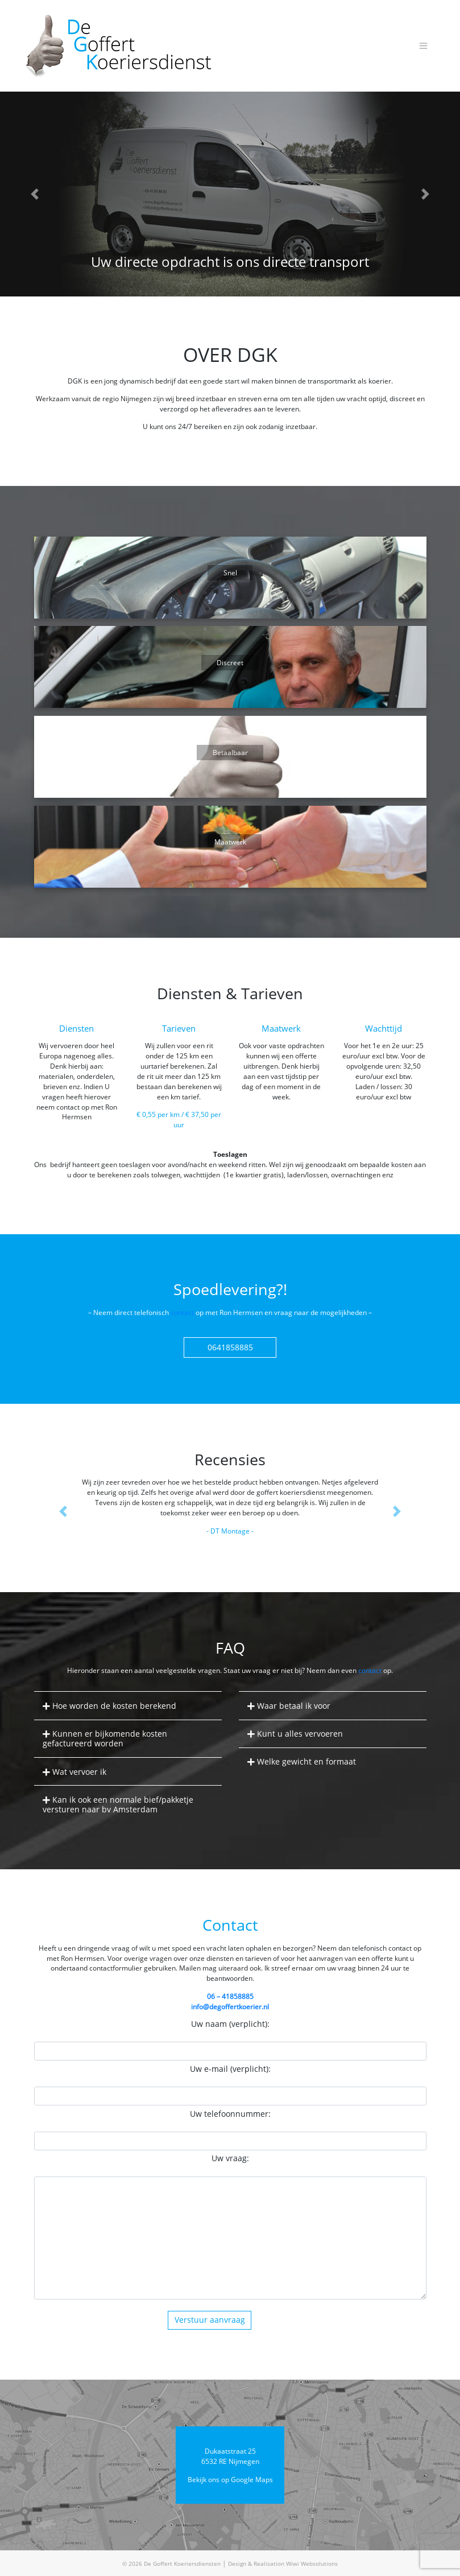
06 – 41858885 (230, 1996)
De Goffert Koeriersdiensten (182, 2563)
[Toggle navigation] (423, 46)
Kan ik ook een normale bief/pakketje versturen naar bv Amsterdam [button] (118, 1804)
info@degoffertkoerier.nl (230, 2006)
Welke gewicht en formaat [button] (305, 1761)
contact (182, 1312)
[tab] (128, 1705)
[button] (34, 194)
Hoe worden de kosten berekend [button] (113, 1705)
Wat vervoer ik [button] (78, 1771)
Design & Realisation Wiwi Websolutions (283, 2563)
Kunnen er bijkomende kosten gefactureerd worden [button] (105, 1738)
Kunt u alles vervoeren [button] (299, 1733)
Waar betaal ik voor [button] (292, 1705)
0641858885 (230, 1347)
